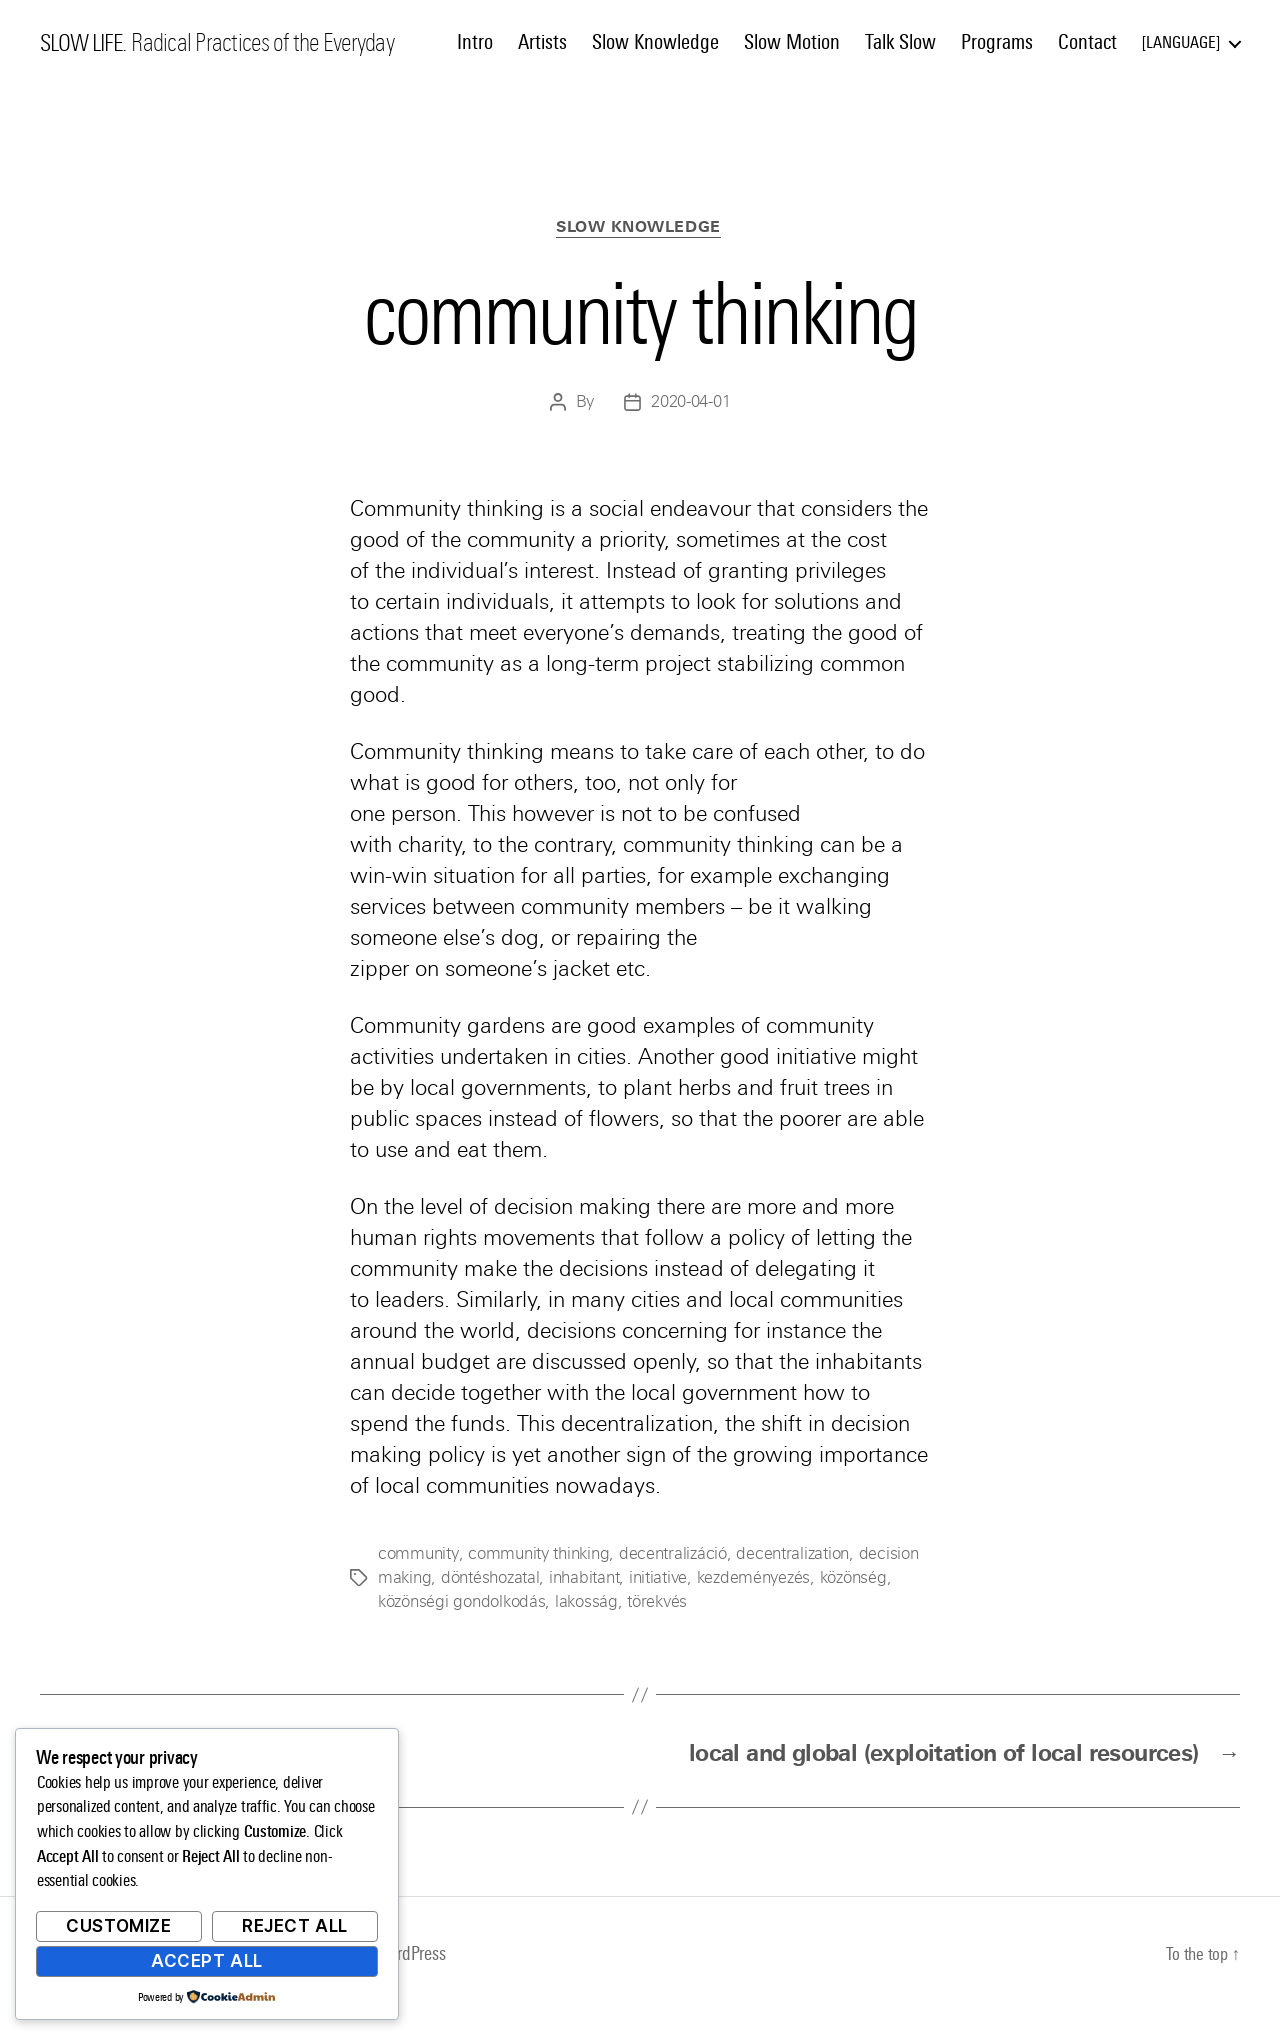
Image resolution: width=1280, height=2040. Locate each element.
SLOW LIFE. (86, 43)
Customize (118, 1926)
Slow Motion (792, 42)
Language (1181, 42)
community (417, 1555)
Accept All (207, 1961)
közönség (852, 1579)
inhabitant (584, 1579)
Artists (542, 42)
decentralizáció (671, 1555)
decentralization (790, 1555)
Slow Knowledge (655, 42)
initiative (658, 1579)
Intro (475, 42)
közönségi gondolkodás (461, 1603)
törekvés (657, 1603)
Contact (1087, 42)
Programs (997, 42)
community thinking (536, 1555)
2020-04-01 (690, 403)
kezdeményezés (753, 1579)
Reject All (295, 1926)
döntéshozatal (490, 1579)
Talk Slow (900, 42)
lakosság (586, 1603)
